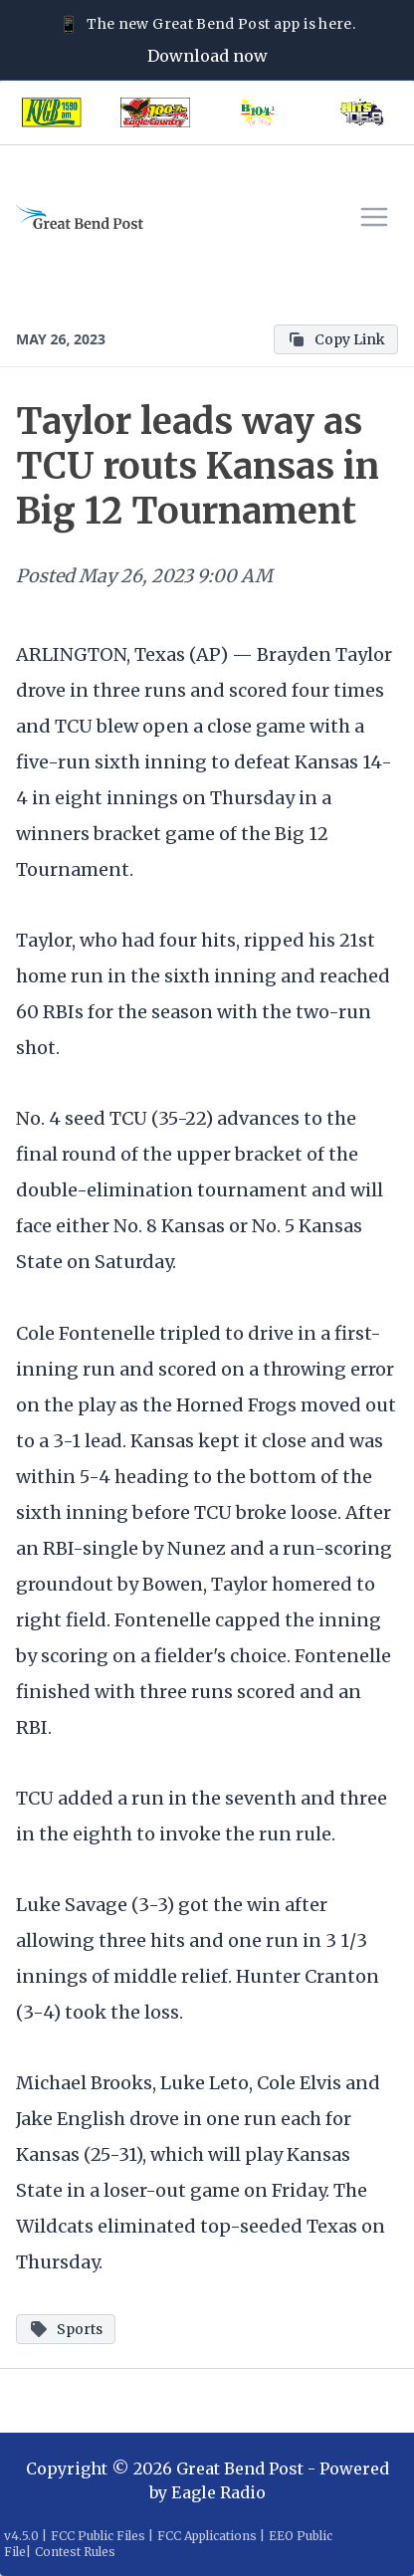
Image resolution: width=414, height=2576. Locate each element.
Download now (207, 56)
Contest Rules (75, 2551)
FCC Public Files (98, 2535)
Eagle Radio (218, 2492)
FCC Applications (207, 2535)
